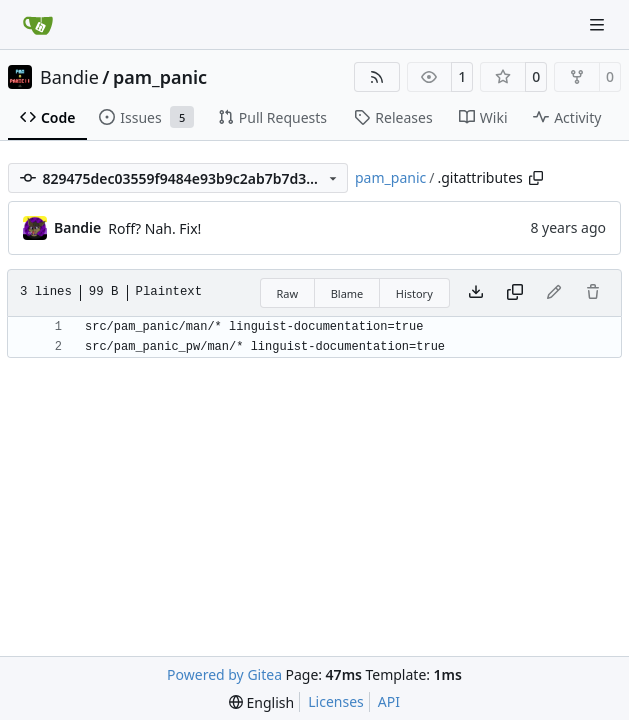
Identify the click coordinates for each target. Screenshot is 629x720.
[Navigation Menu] (599, 24)
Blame (347, 293)
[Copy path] (536, 178)
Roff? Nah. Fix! (154, 228)
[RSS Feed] (377, 77)
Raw (288, 293)
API (389, 701)
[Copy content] (515, 293)
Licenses (336, 701)
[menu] (261, 702)
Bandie (69, 77)
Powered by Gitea (224, 674)
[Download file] (476, 293)
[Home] (38, 25)
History (414, 293)
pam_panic (160, 77)
